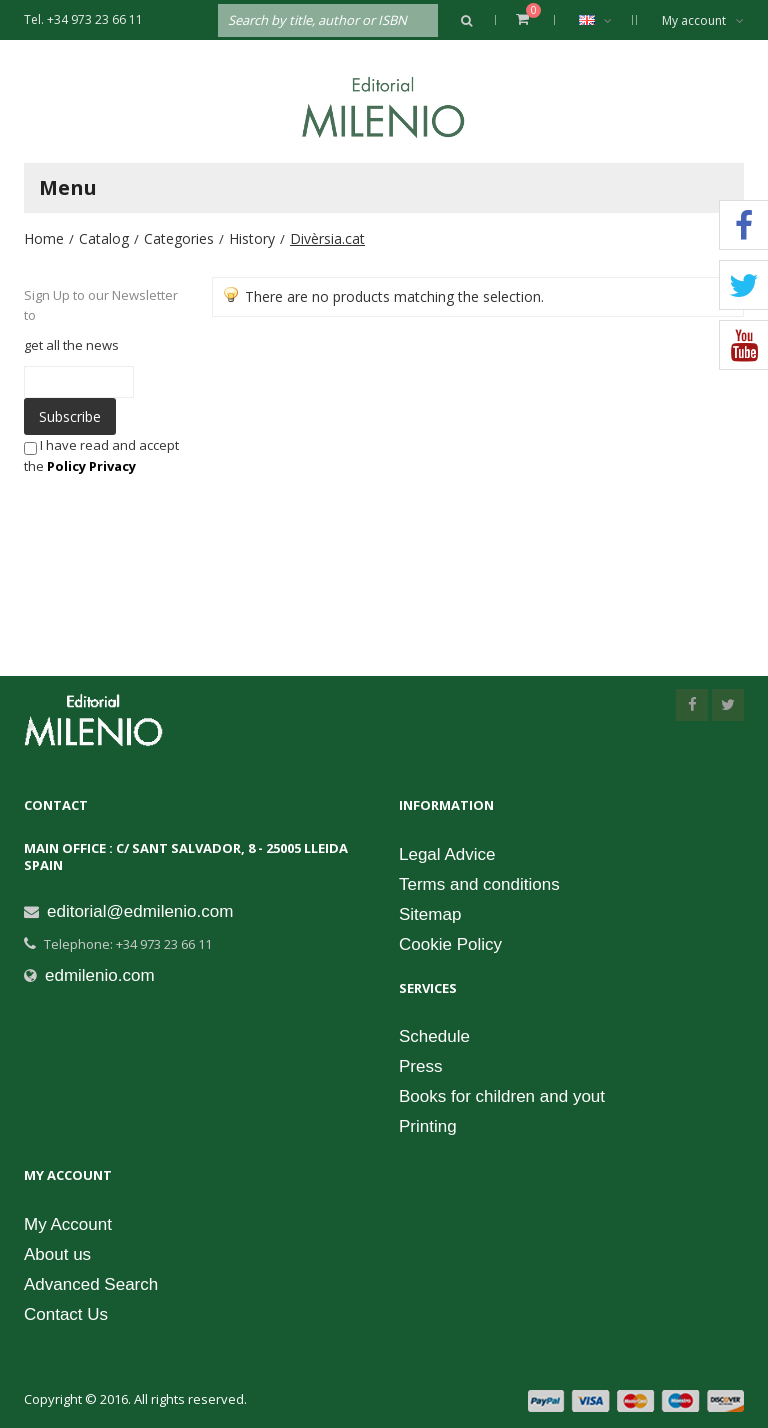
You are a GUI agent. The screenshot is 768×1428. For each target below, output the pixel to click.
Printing (428, 1126)
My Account (68, 1224)
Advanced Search (91, 1284)
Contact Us (66, 1314)
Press (420, 1066)
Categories (179, 238)
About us (57, 1254)
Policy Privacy (91, 466)
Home (44, 238)
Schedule (434, 1036)
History (252, 238)
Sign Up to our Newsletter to (101, 305)
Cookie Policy (450, 944)
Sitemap (430, 914)
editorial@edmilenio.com (140, 911)
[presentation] (168, 515)
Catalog (104, 238)
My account (703, 20)
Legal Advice (447, 854)
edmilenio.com (100, 975)
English (605, 20)
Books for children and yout (502, 1096)
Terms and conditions (479, 884)
